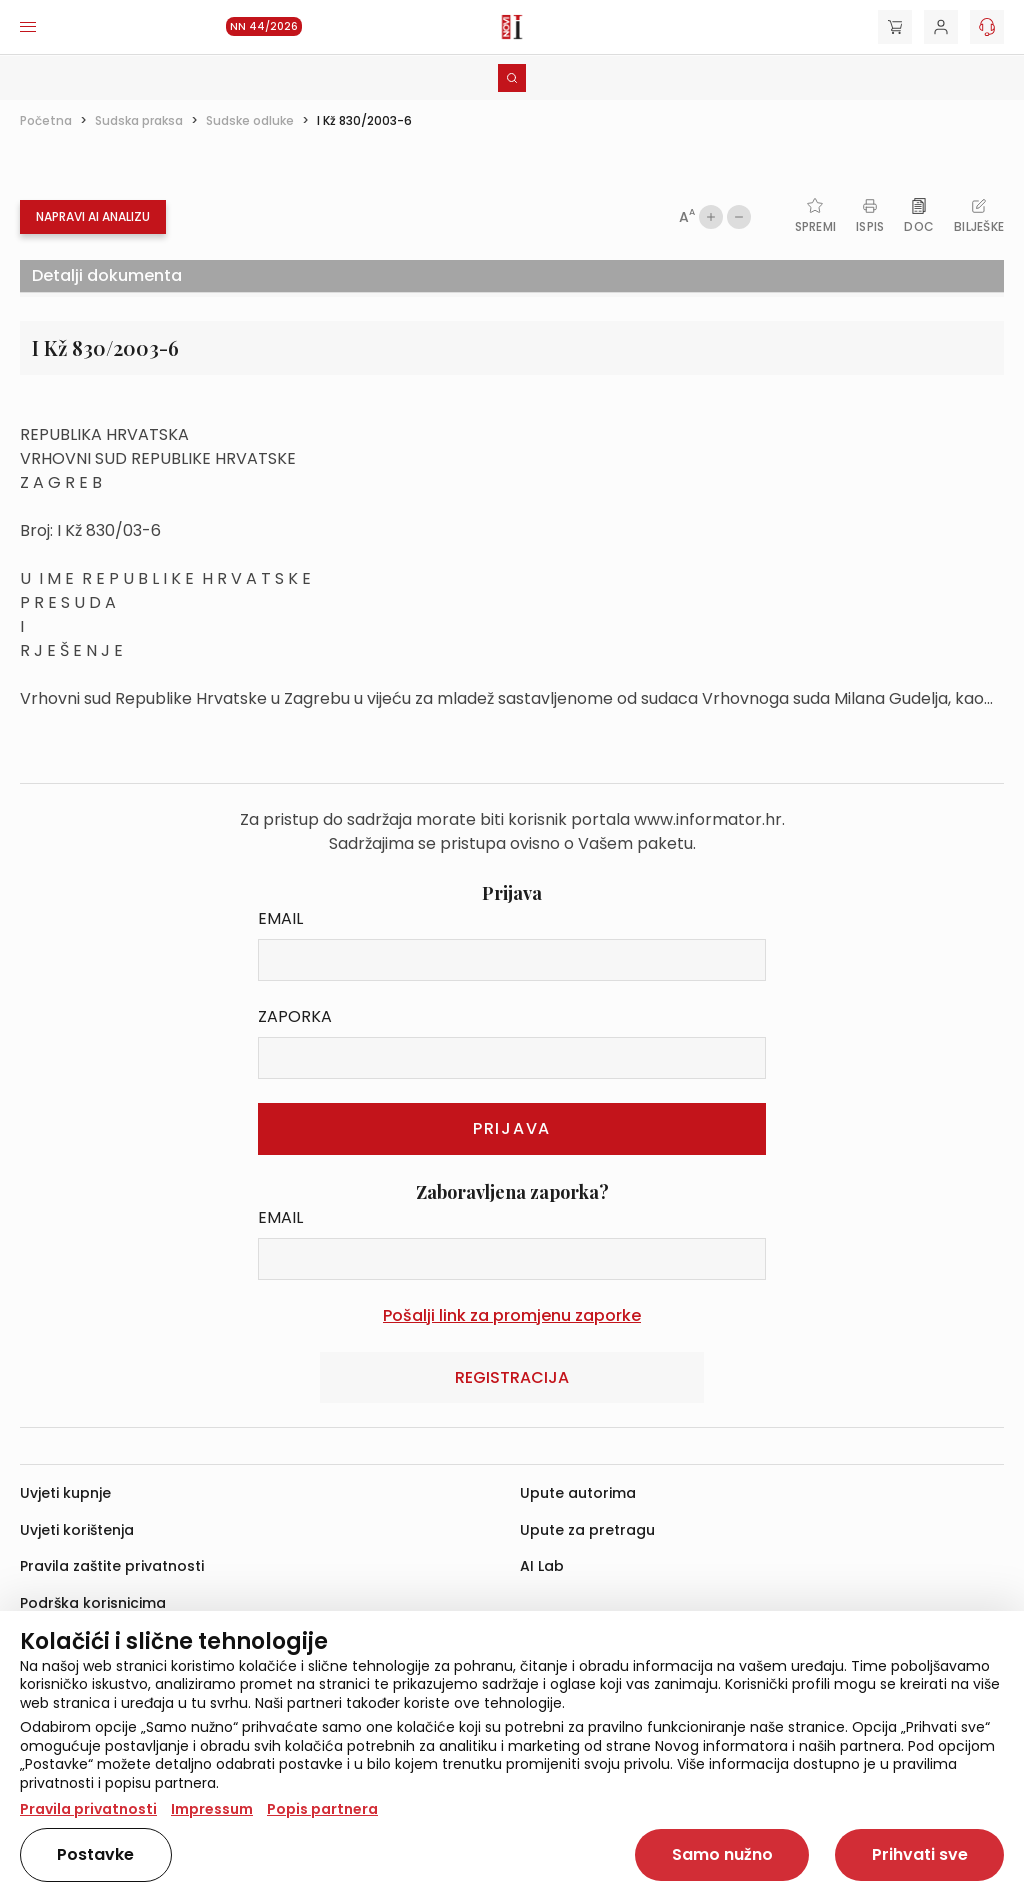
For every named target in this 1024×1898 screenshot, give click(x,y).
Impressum (212, 1809)
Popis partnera (322, 1809)
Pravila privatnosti (88, 1809)
